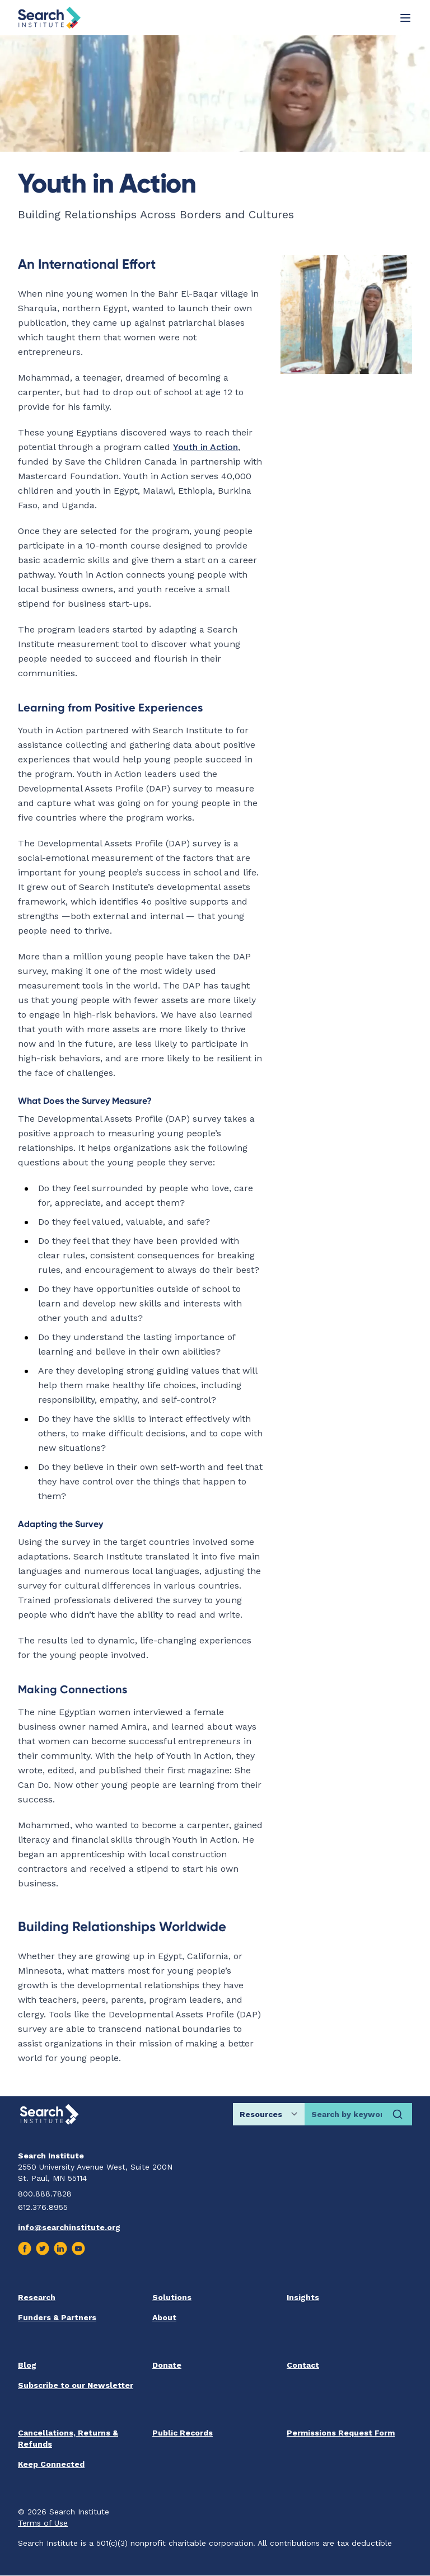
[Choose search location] (269, 2114)
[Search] (397, 2114)
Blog (27, 2364)
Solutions (171, 2297)
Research (36, 2297)
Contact (303, 2364)
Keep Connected (51, 2464)
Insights (303, 2297)
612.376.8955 (43, 2207)
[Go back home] (49, 17)
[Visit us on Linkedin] (60, 2248)
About (164, 2317)
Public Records (182, 2432)
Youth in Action (205, 447)
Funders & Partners (57, 2317)
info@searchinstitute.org (69, 2227)
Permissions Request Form (341, 2432)
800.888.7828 (45, 2193)
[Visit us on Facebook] (24, 2248)
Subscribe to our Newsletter (75, 2385)
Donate (166, 2364)
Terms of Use (43, 2522)
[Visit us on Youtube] (78, 2248)
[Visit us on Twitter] (42, 2248)
